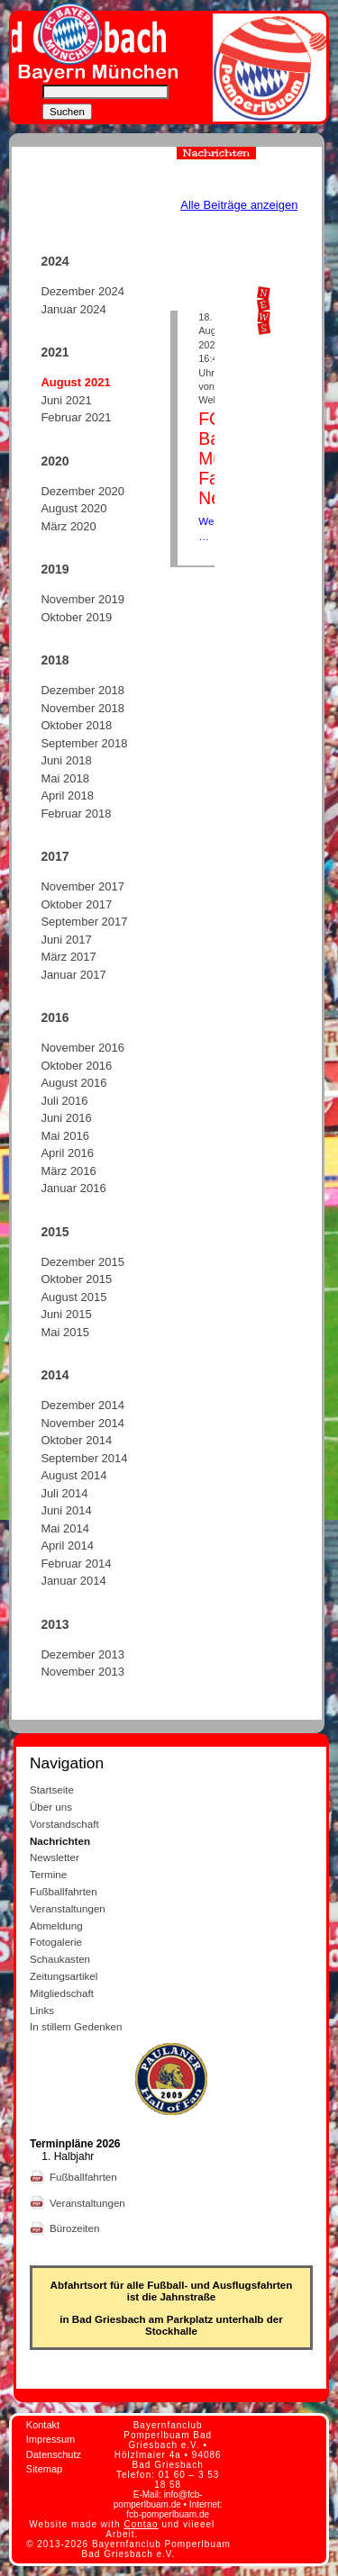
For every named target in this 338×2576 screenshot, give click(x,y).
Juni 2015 (66, 1314)
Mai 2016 (64, 1136)
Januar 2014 (73, 1580)
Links (42, 2010)
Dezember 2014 (82, 1405)
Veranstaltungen (67, 1908)
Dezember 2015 (82, 1262)
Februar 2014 (76, 1563)
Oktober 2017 (76, 904)
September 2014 (84, 1458)
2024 (55, 261)
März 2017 (68, 956)
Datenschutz (53, 2454)
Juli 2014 (64, 1493)
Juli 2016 (64, 1100)
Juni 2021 (66, 400)
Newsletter (54, 1857)
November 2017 (82, 886)
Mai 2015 (64, 1332)
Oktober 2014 (76, 1440)
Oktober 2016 (76, 1065)
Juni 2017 (66, 939)
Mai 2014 (64, 1528)
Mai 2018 (64, 778)
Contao (140, 2524)
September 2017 (84, 921)
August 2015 (73, 1297)
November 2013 (82, 1671)
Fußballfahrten (63, 1891)
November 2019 (82, 599)
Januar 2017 (73, 974)
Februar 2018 (76, 813)
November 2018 (82, 708)
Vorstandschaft (64, 1824)
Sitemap (44, 2468)
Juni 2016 (66, 1118)
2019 (55, 569)
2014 (55, 1375)
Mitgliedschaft (62, 1993)
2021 (55, 352)
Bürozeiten (76, 2228)
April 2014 (67, 1545)
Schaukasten (60, 1959)
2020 (55, 461)
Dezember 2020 (82, 491)
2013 (55, 1624)
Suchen (67, 111)
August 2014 (73, 1475)
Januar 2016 (73, 1188)
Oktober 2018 (76, 725)
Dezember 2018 (82, 690)
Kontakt (42, 2424)
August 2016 (73, 1082)
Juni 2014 (66, 1510)
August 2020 (73, 508)
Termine (48, 1874)
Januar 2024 (73, 309)
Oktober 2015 (76, 1279)
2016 (55, 1017)
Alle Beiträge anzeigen (238, 205)
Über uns (51, 1806)
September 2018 (84, 743)
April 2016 (67, 1153)
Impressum (50, 2439)
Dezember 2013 (82, 1654)
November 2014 (82, 1423)
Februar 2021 (76, 417)
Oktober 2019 (76, 617)
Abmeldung (56, 1925)
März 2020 (68, 526)
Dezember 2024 (82, 291)
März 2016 (68, 1171)
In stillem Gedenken (76, 2026)
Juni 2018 (66, 760)
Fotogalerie (56, 1942)
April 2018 (67, 795)
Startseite (52, 1789)
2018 (55, 660)
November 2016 (82, 1047)
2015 (55, 1232)
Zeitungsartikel (63, 1976)
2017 (55, 856)
